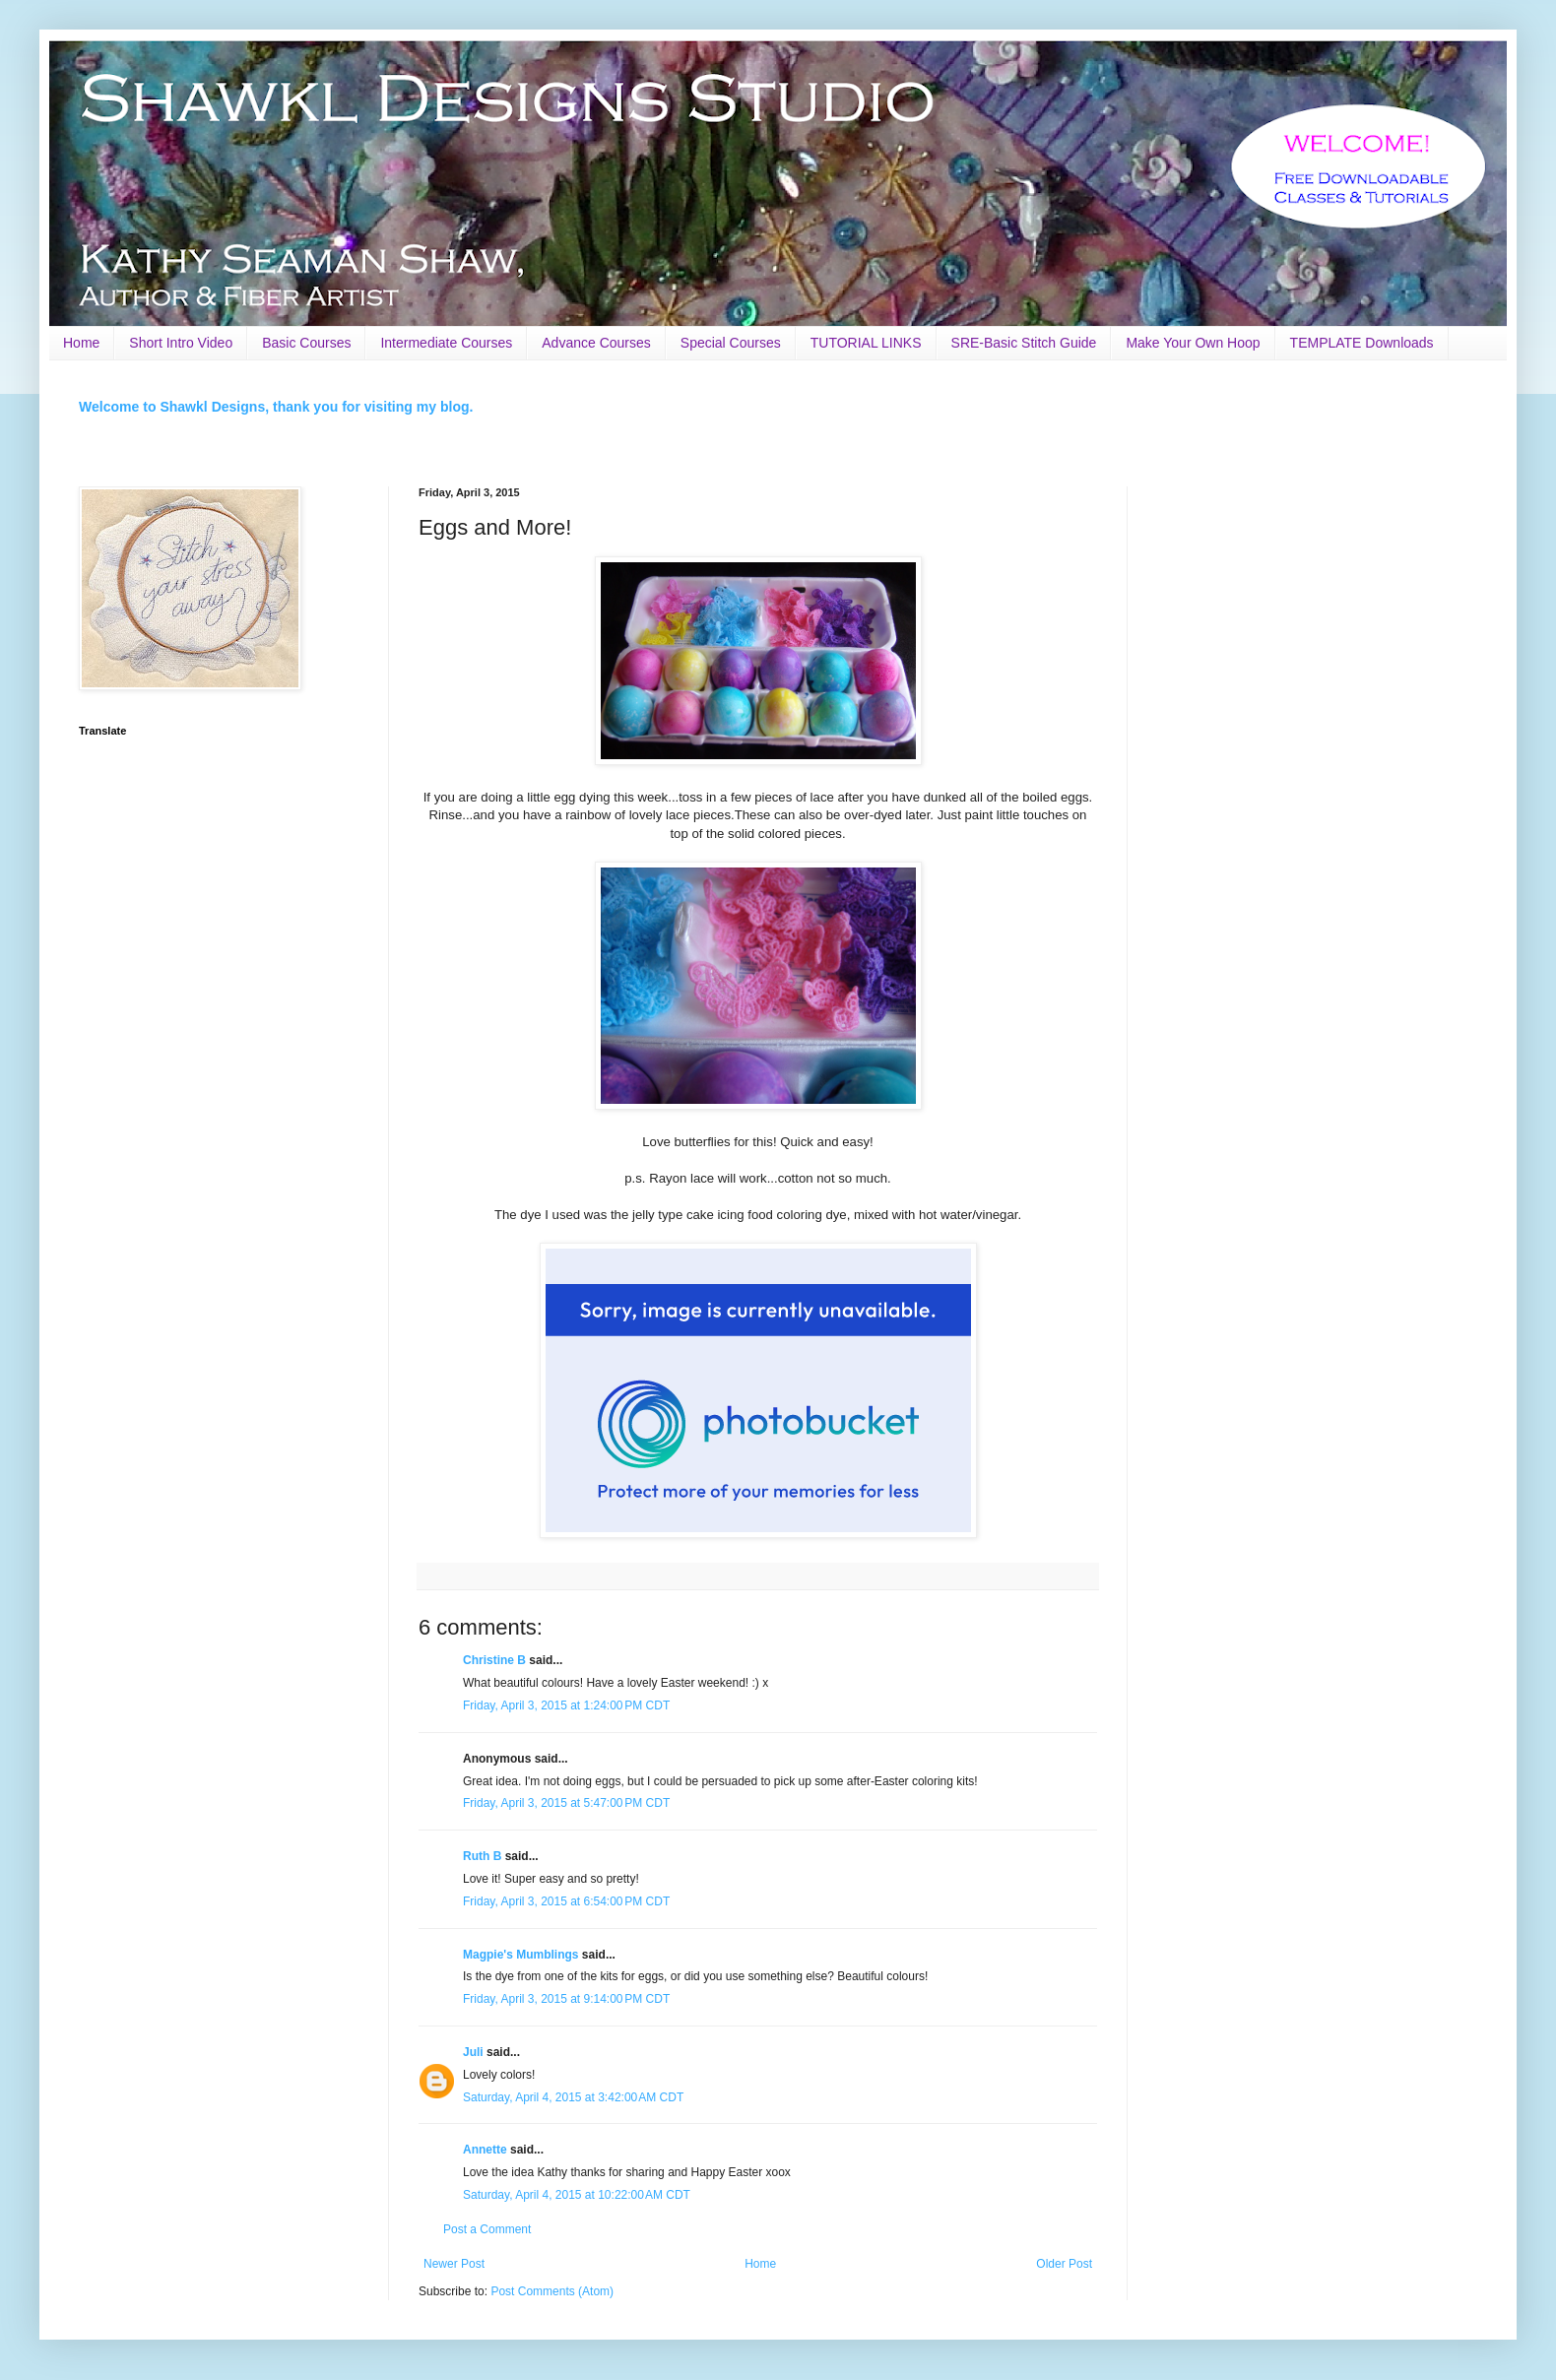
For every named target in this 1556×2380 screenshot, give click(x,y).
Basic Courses (306, 343)
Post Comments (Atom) (552, 2291)
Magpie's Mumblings (521, 1955)
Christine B (494, 1660)
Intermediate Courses (446, 343)
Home (81, 343)
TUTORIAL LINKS (866, 343)
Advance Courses (596, 343)
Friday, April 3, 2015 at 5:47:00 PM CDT (566, 1803)
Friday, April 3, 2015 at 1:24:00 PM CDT (566, 1705)
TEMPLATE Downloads (1362, 343)
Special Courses (731, 343)
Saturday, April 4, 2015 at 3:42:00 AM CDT (573, 2097)
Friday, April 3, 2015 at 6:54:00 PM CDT (566, 1901)
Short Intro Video (180, 343)
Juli (473, 2052)
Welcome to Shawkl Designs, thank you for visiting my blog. (276, 407)
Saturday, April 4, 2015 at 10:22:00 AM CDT (576, 2195)
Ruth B (482, 1856)
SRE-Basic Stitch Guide (1024, 343)
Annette (485, 2149)
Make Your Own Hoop (1193, 343)
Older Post (1064, 2264)
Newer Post (454, 2264)
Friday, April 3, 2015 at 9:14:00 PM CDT (566, 1999)
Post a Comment (487, 2229)
